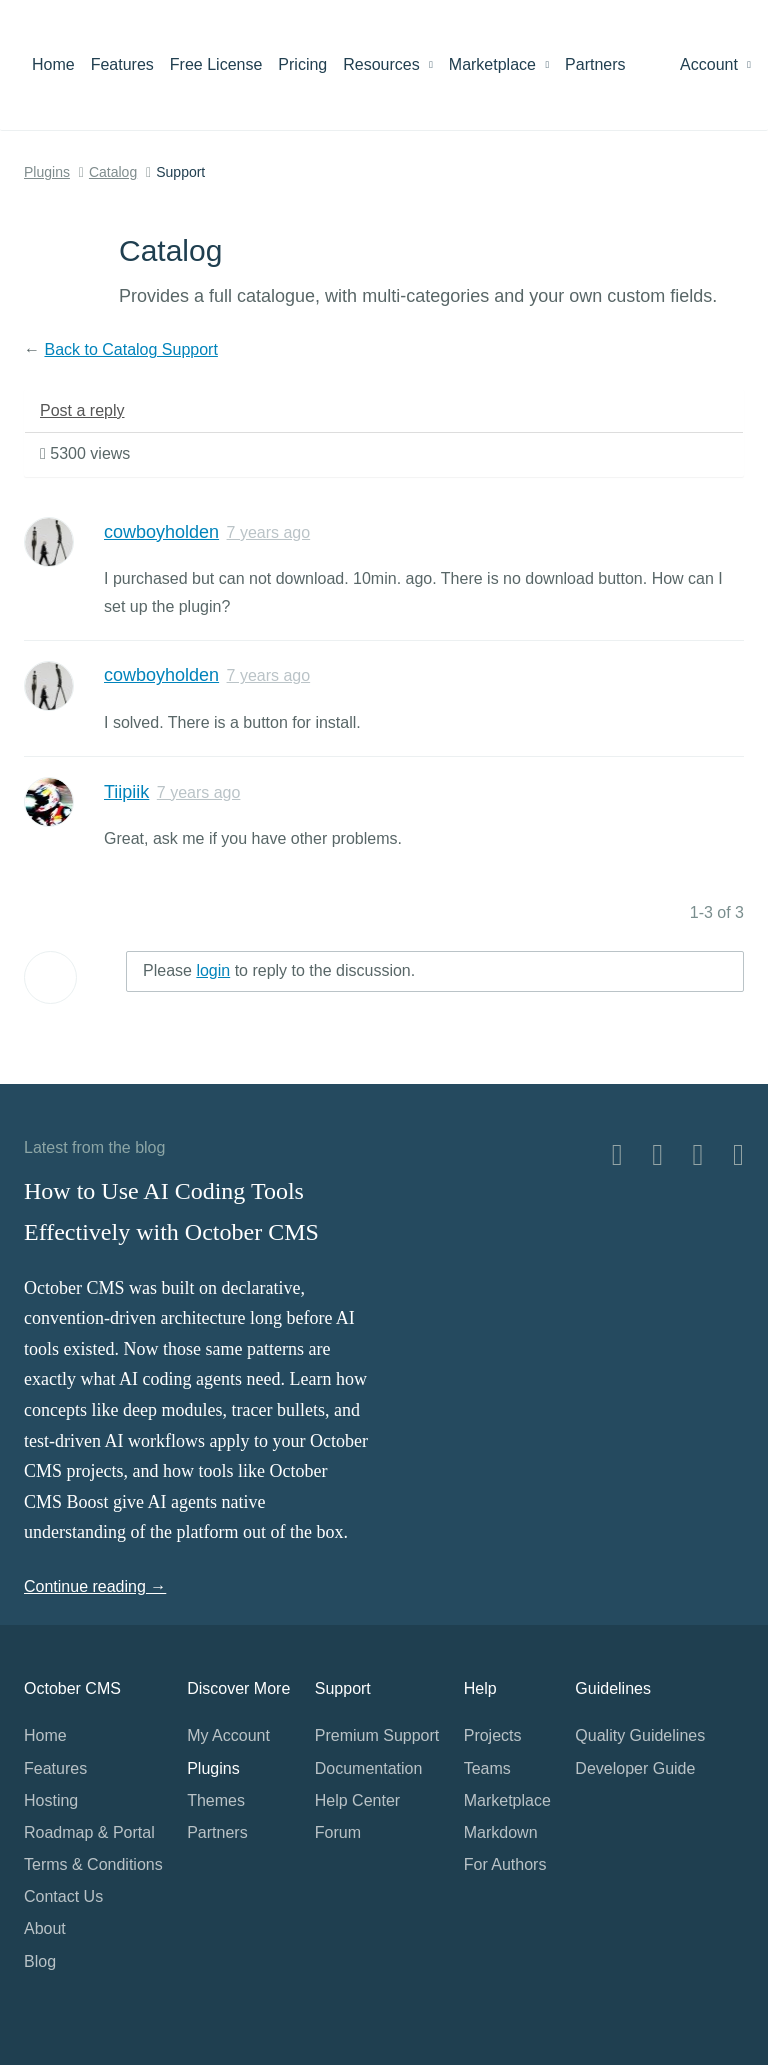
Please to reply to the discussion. (279, 970)
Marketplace (499, 64)
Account (715, 64)
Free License (216, 64)
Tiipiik (126, 792)
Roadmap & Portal (89, 1832)
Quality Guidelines (640, 1735)
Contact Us (63, 1896)
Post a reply (82, 410)
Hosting (51, 1800)
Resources (388, 64)
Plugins (47, 172)
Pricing (302, 64)
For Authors (505, 1864)
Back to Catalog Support (130, 349)
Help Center (357, 1800)
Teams (487, 1768)
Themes (216, 1800)
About (45, 1928)
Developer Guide (635, 1768)
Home (53, 64)
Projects (493, 1735)
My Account (228, 1735)
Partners (595, 64)
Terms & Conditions (93, 1864)
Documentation (369, 1768)
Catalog (113, 172)
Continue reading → (95, 1586)
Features (122, 64)
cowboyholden (161, 532)
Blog (40, 1961)
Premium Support (377, 1735)
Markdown (501, 1832)
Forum (338, 1832)
